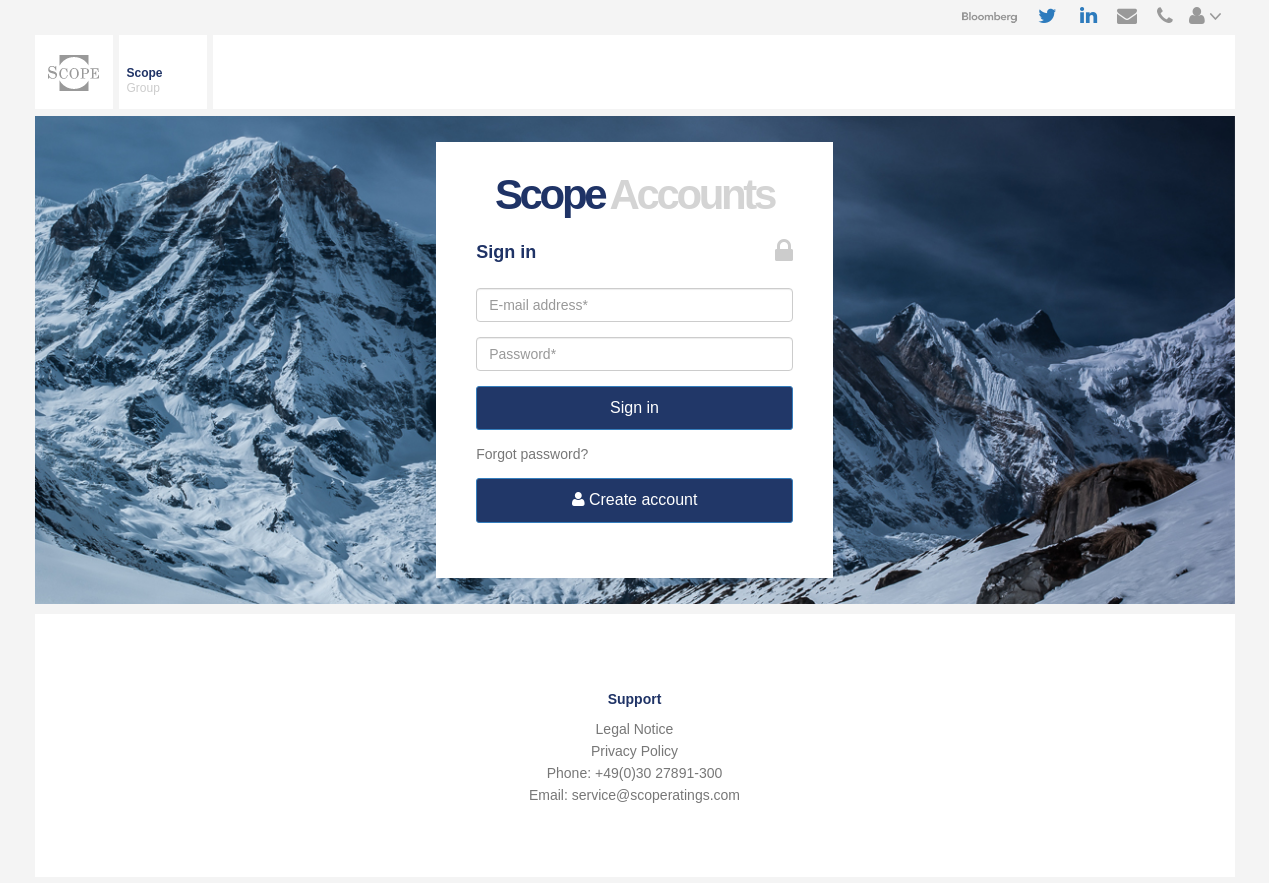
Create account (635, 499)
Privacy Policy (634, 751)
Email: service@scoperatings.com (634, 795)
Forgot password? (532, 454)
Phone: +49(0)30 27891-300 (635, 773)
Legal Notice (635, 729)
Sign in (634, 407)
